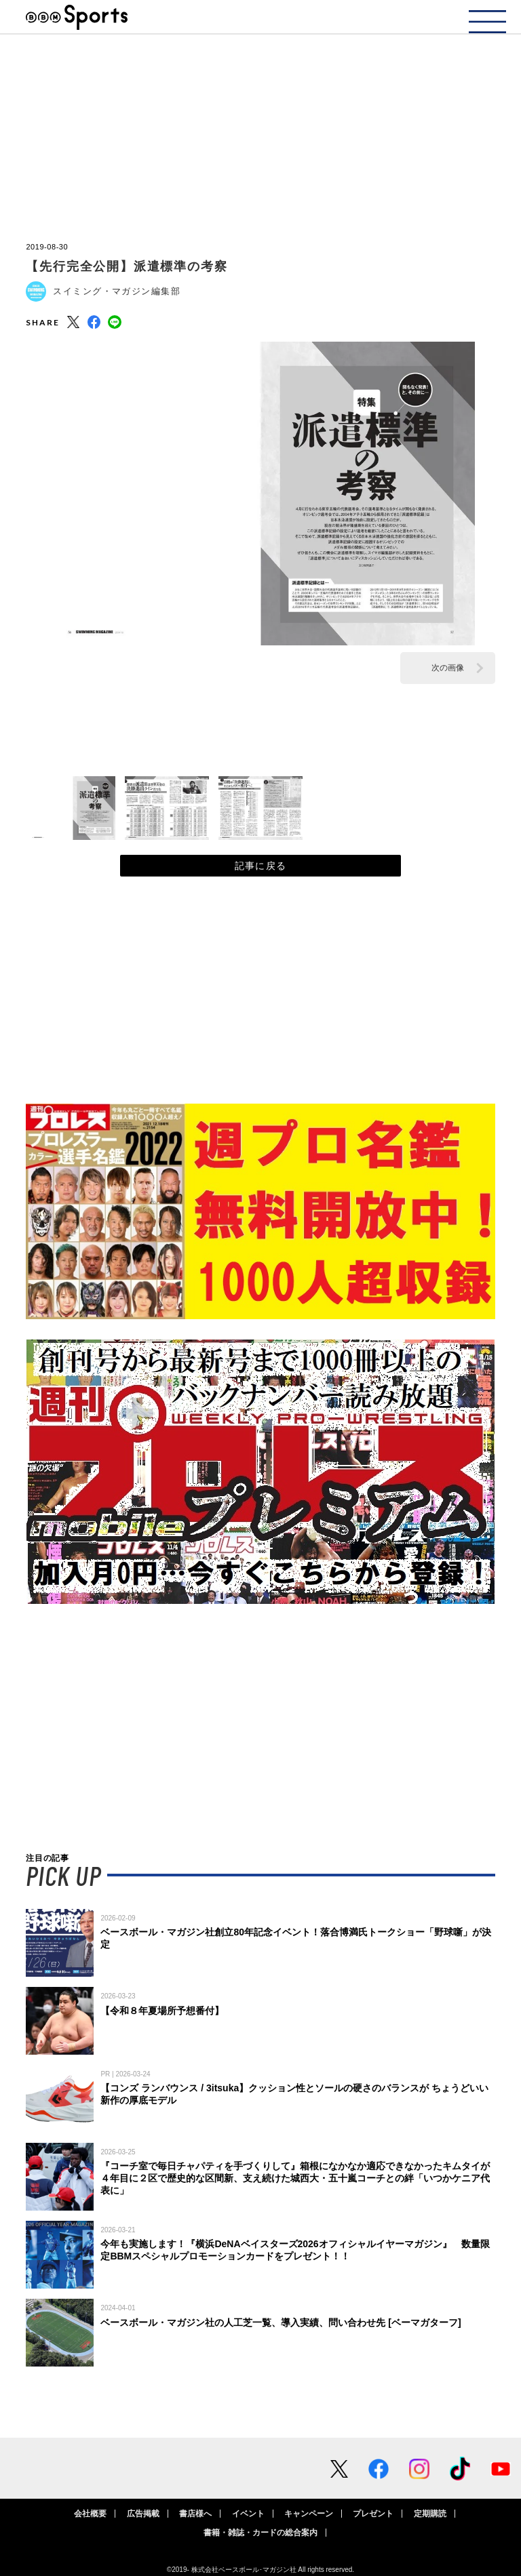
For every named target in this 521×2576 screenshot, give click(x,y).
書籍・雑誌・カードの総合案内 (260, 2533)
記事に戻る (261, 865)
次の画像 (447, 667)
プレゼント (373, 2514)
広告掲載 (143, 2514)
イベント (248, 2514)
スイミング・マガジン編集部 (116, 291)
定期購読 (430, 2514)
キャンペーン (308, 2514)
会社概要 (90, 2514)
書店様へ (195, 2514)
